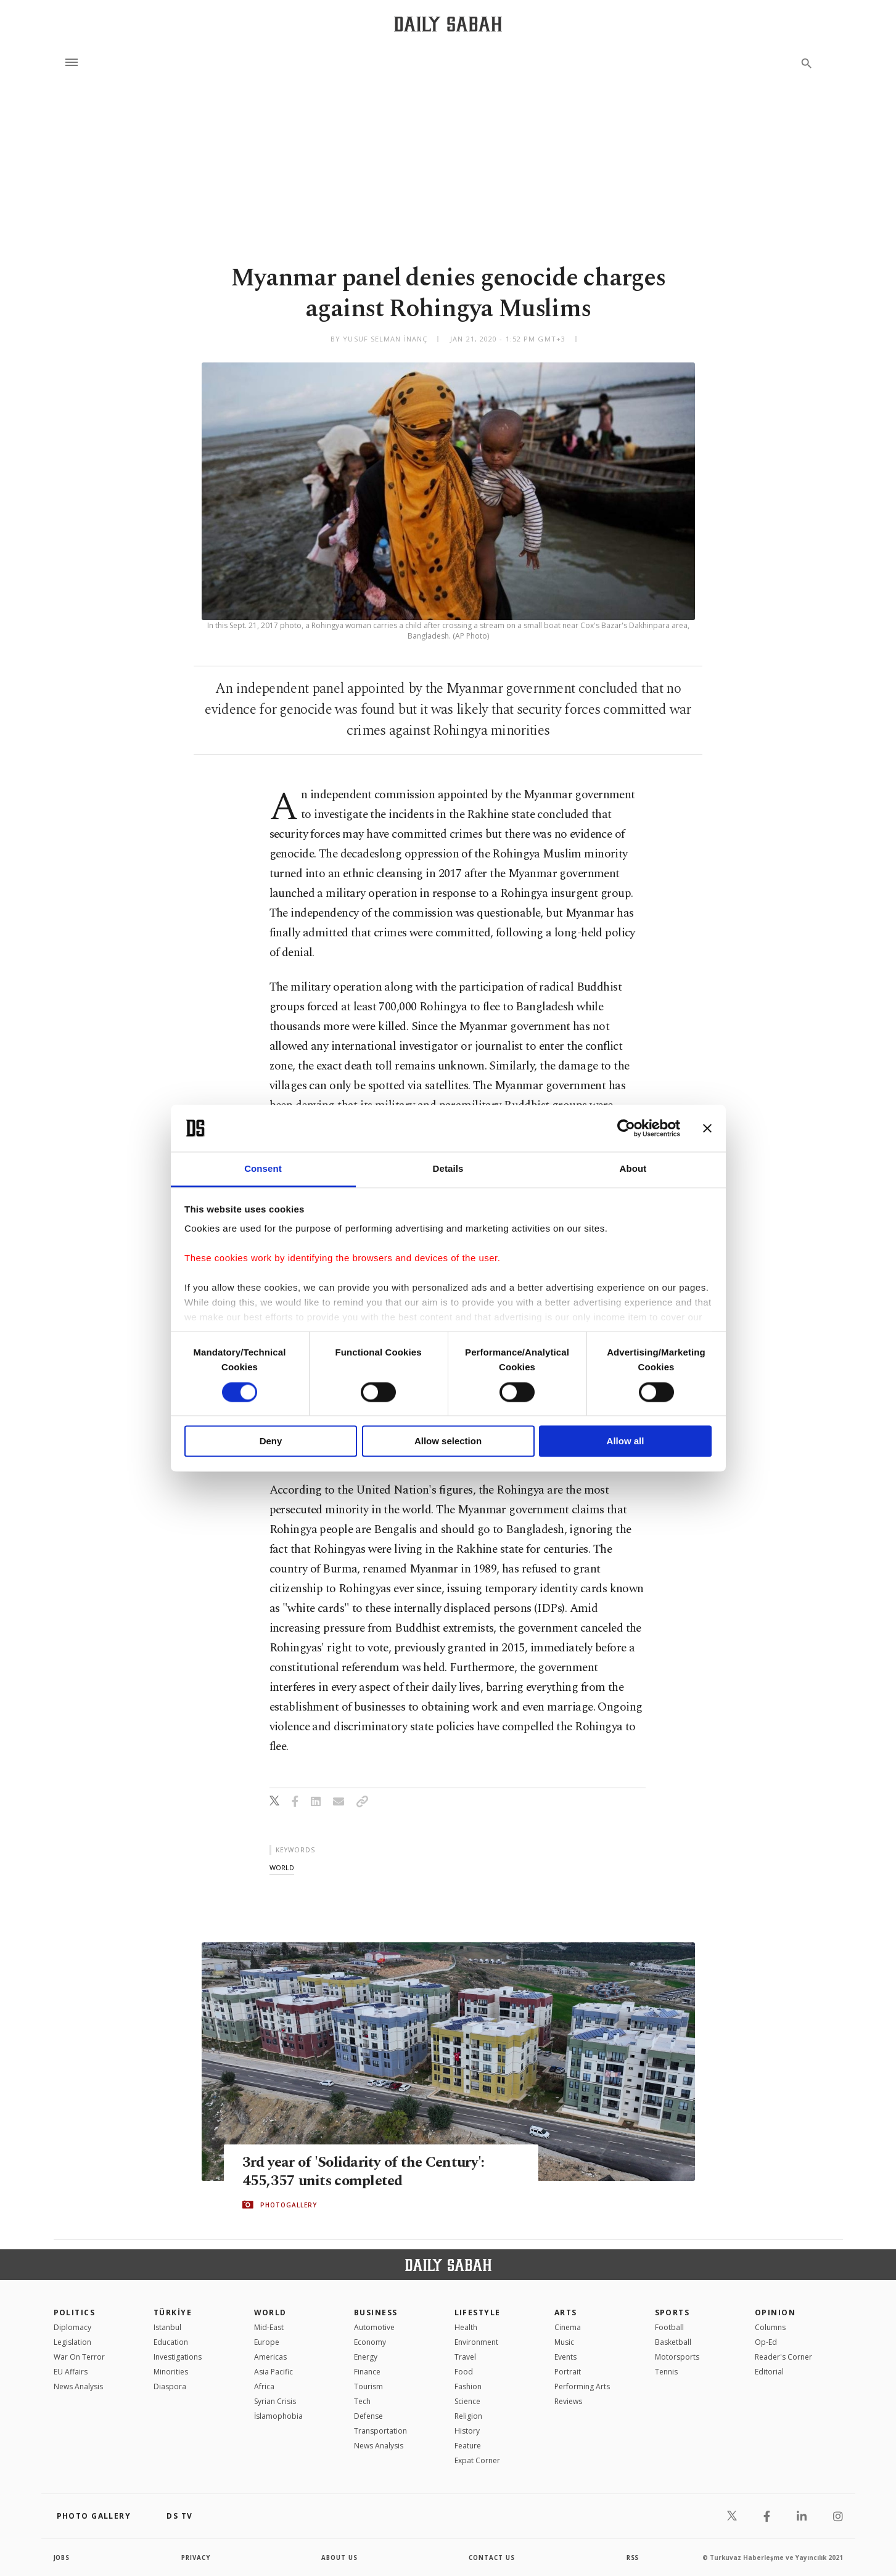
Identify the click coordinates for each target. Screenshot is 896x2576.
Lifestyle (477, 2312)
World (270, 2312)
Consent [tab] (263, 1169)
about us (340, 2557)
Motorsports (677, 2357)
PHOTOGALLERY (288, 2205)
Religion (468, 2416)
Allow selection (448, 1441)
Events (565, 2357)
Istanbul (167, 2327)
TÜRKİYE (173, 2312)
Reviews (568, 2401)
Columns (770, 2327)
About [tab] (633, 1169)
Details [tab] (448, 1169)
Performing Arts (582, 2386)
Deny (271, 1441)
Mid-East (269, 2327)
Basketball (673, 2342)
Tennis (666, 2371)
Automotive (374, 2327)
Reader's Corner (783, 2357)
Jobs (63, 2557)
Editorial (769, 2371)
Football (669, 2327)
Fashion (468, 2386)
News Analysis (78, 2386)
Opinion (775, 2312)
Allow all (625, 1441)
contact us (492, 2557)
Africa (264, 2386)
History (467, 2431)
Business (376, 2312)
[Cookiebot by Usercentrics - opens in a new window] (626, 1128)
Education (171, 2342)
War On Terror (79, 2357)
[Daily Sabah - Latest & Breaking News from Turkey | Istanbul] (448, 23)
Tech (362, 2401)
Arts (565, 2312)
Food (463, 2371)
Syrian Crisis (275, 2401)
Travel (465, 2357)
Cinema (567, 2327)
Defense (368, 2416)
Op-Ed (766, 2342)
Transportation (380, 2431)
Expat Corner (477, 2460)
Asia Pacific (273, 2371)
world (281, 1867)
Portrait (567, 2371)
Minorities (171, 2371)
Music (564, 2342)
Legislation (72, 2342)
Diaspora (170, 2386)
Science (467, 2401)
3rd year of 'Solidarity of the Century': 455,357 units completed (366, 2171)
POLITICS (75, 2312)
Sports (672, 2312)
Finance (367, 2371)
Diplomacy (72, 2327)
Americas (270, 2357)
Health (465, 2327)
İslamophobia (278, 2416)
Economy (370, 2342)
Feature (467, 2445)
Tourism (368, 2386)
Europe (266, 2342)
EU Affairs (71, 2371)
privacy (196, 2557)
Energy (365, 2357)
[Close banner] (707, 1128)
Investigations (178, 2357)
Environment (476, 2342)
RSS (632, 2557)
